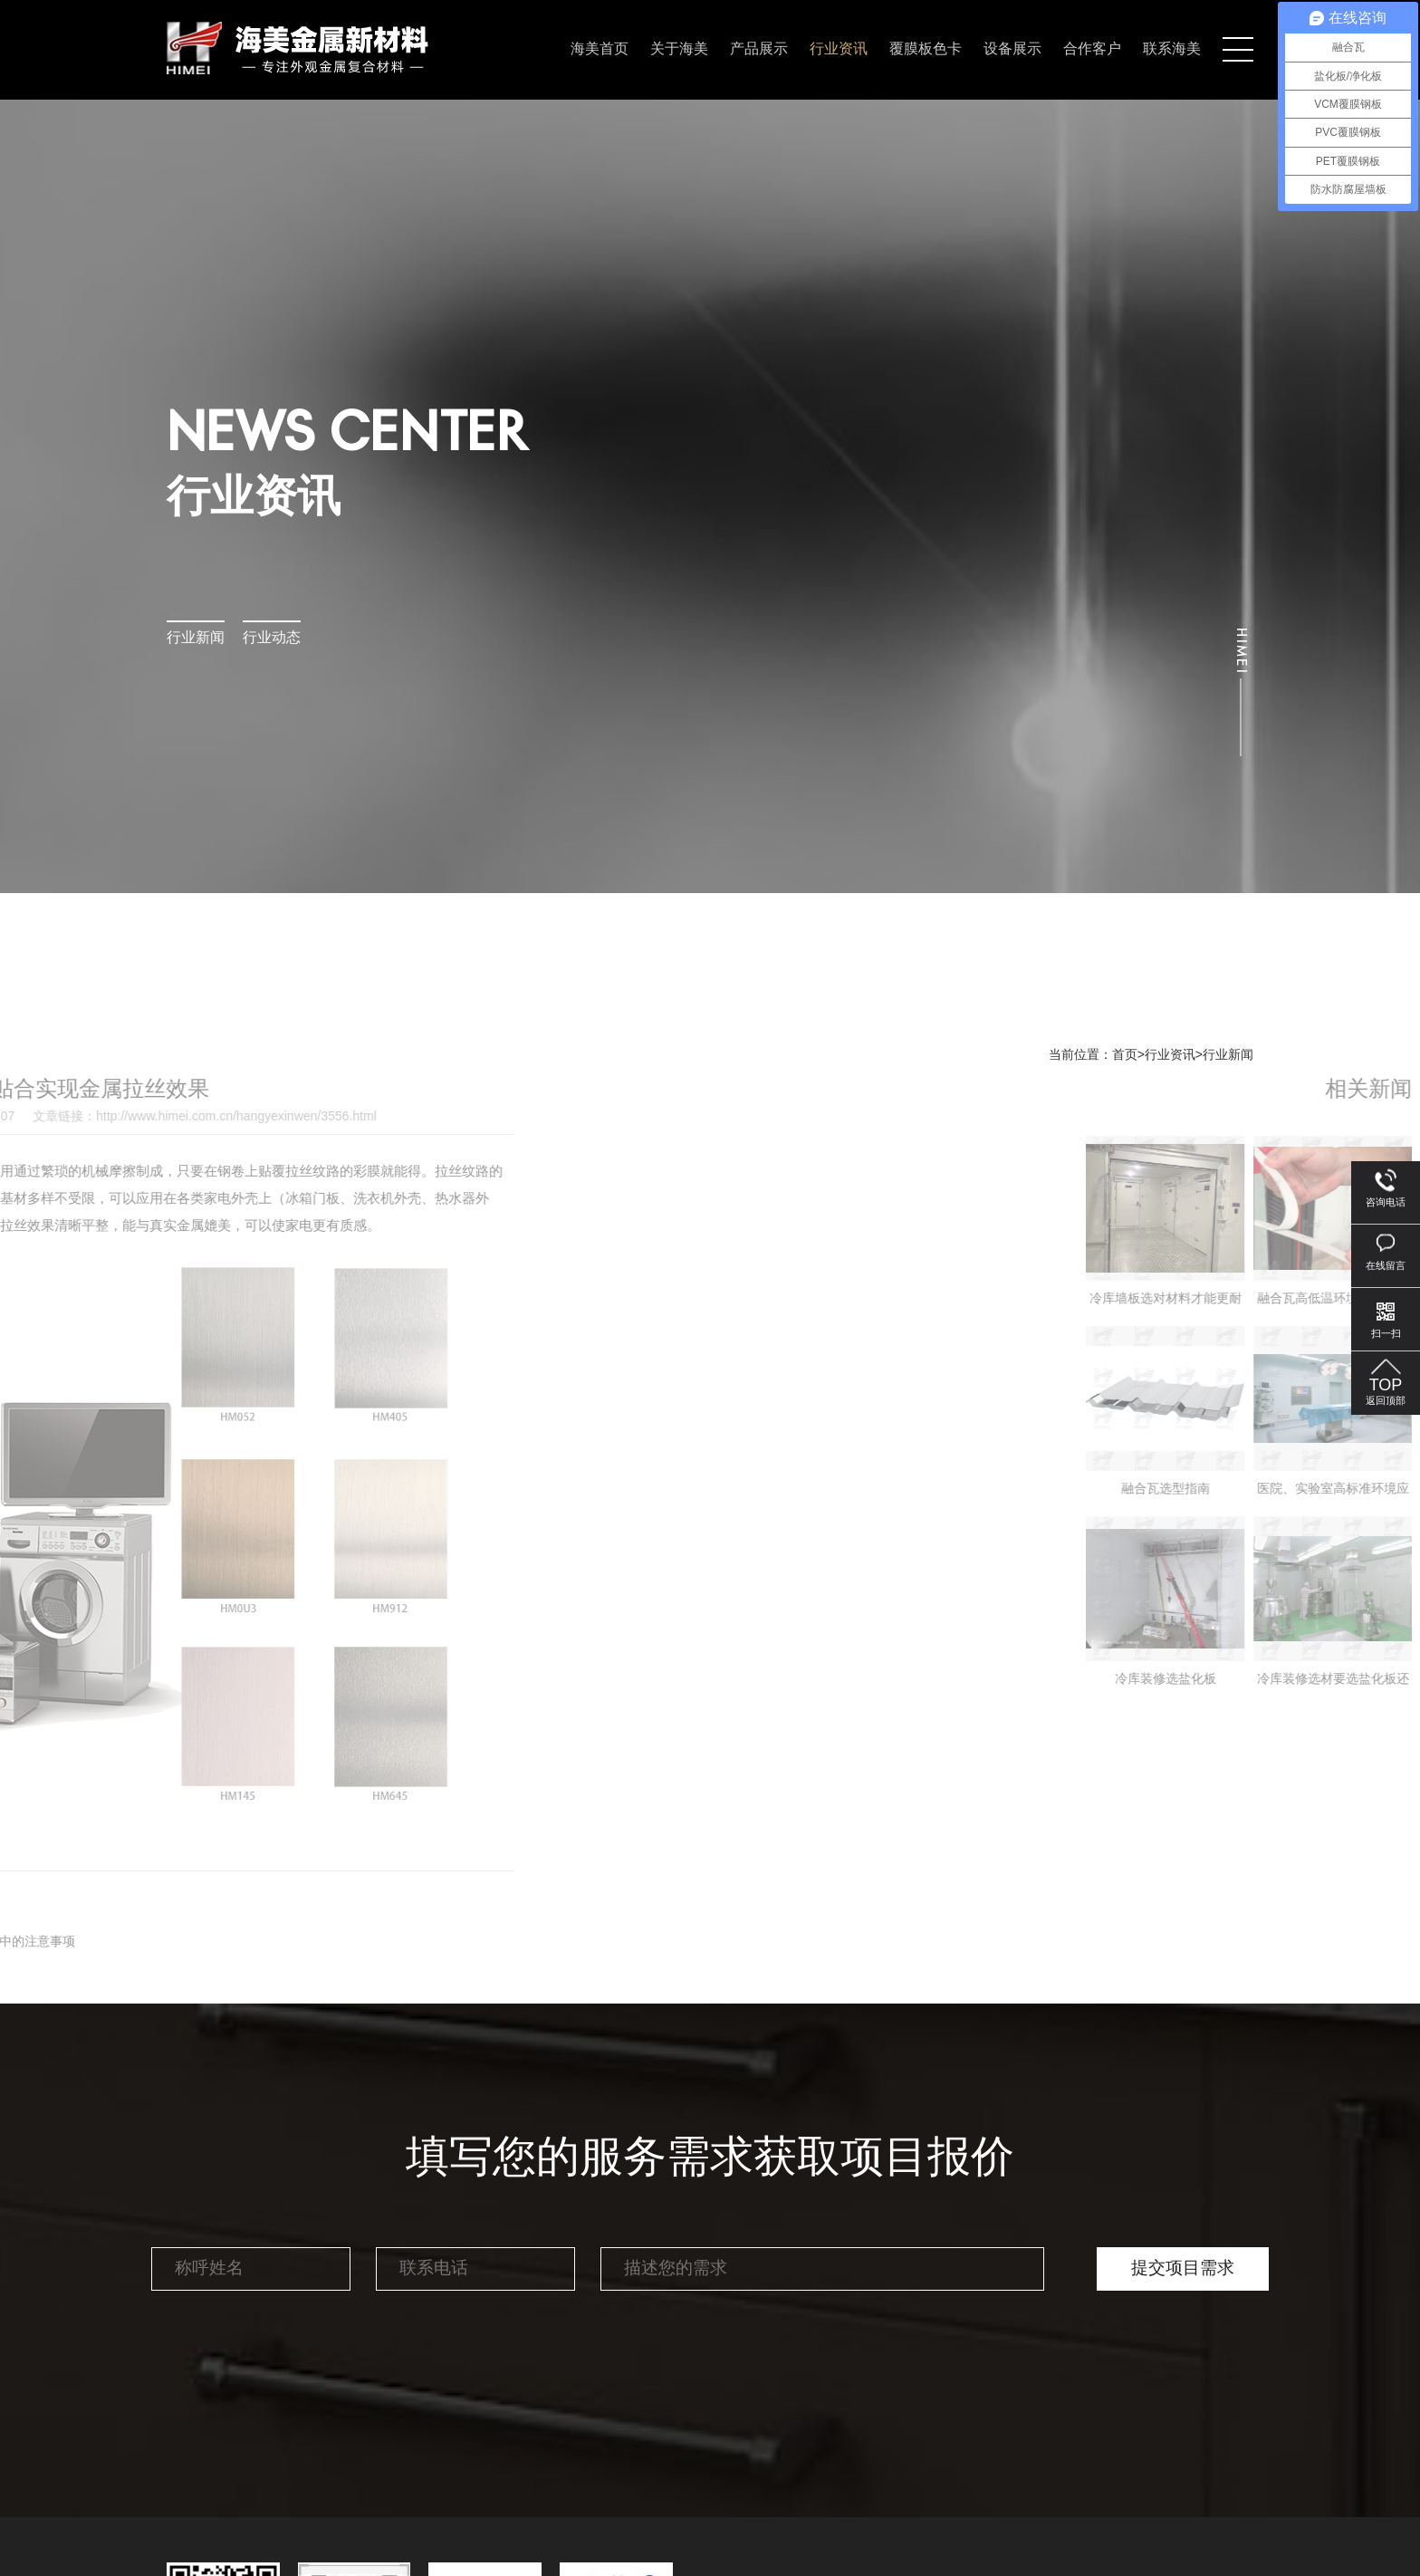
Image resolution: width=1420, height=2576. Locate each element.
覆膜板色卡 (925, 49)
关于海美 (679, 49)
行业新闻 (196, 638)
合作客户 (1092, 49)
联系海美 (1172, 49)
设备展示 (1012, 49)
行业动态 (272, 638)
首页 (1124, 1055)
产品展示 (759, 49)
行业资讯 (839, 49)
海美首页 (599, 49)
